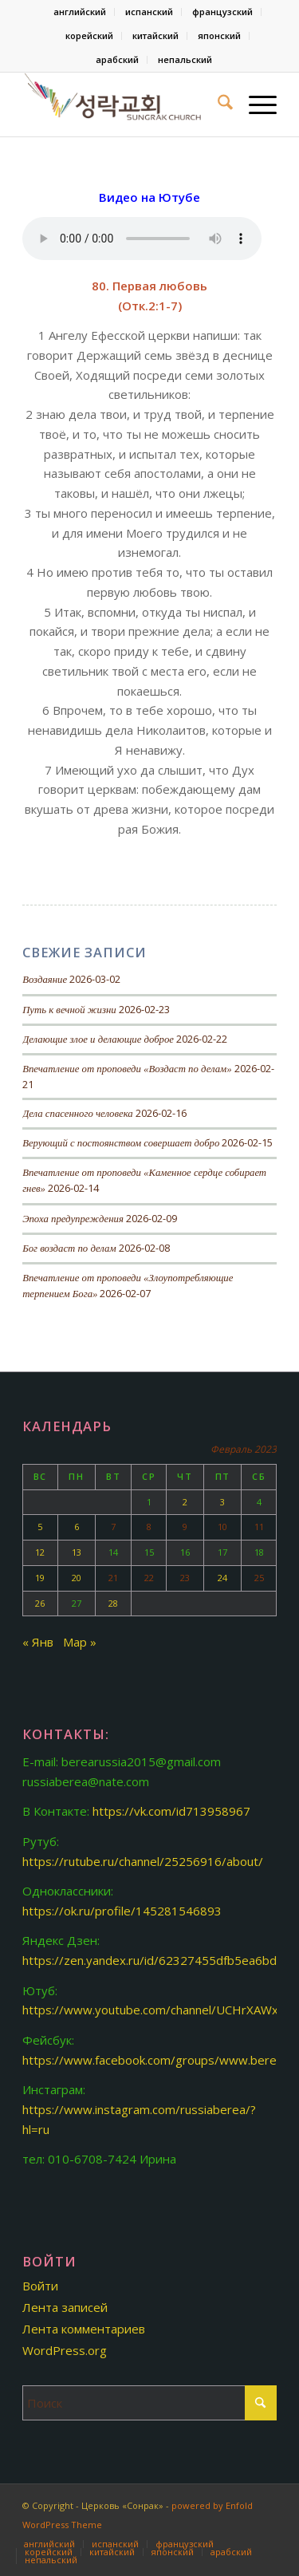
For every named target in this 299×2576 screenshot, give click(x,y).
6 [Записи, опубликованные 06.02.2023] (76, 1527)
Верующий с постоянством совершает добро (120, 1143)
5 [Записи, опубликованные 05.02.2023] (39, 1527)
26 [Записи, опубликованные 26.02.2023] (40, 1603)
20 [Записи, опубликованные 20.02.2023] (76, 1578)
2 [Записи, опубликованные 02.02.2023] (185, 1502)
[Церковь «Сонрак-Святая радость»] (124, 104)
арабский (117, 59)
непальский (185, 59)
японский (219, 35)
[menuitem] (80, 12)
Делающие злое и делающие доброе (98, 1039)
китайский (155, 35)
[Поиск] (217, 104)
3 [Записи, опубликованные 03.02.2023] (222, 1502)
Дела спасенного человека (77, 1113)
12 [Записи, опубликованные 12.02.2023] (40, 1552)
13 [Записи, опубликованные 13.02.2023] (76, 1552)
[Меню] (255, 104)
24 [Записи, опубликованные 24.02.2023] (222, 1578)
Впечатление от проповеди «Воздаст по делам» (126, 1069)
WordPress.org (64, 2350)
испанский (149, 12)
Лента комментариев (83, 2329)
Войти (40, 2286)
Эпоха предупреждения (73, 1219)
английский (79, 12)
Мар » (79, 1642)
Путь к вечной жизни (69, 1010)
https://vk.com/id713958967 (171, 1811)
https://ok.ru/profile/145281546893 (122, 1911)
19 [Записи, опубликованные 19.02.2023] (40, 1578)
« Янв (37, 1642)
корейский (89, 35)
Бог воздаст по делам (69, 1248)
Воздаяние (44, 979)
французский (222, 12)
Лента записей (65, 2307)
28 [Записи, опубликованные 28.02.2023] (113, 1603)
